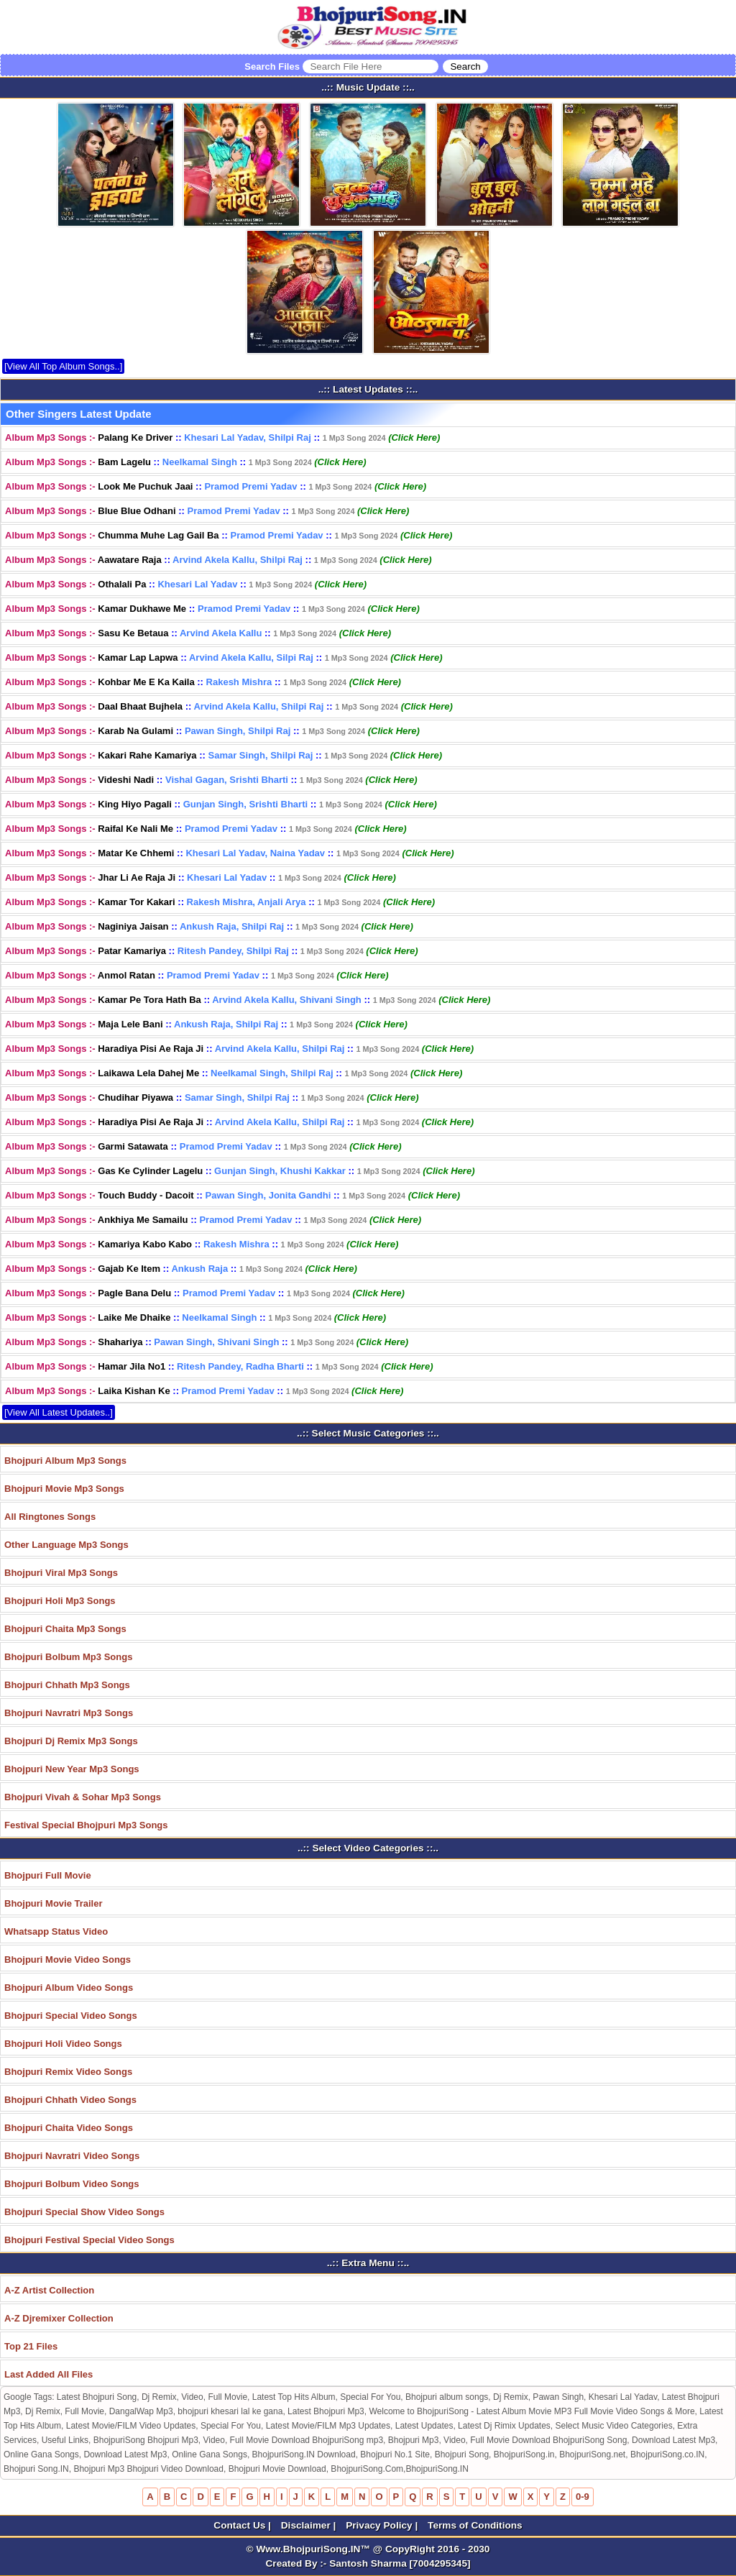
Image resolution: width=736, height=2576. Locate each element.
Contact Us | (243, 2525)
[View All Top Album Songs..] (63, 366)
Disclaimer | (310, 2525)
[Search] (465, 66)
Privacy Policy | (383, 2525)
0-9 (582, 2496)
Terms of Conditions (475, 2525)
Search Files (365, 66)
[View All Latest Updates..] (58, 1412)
